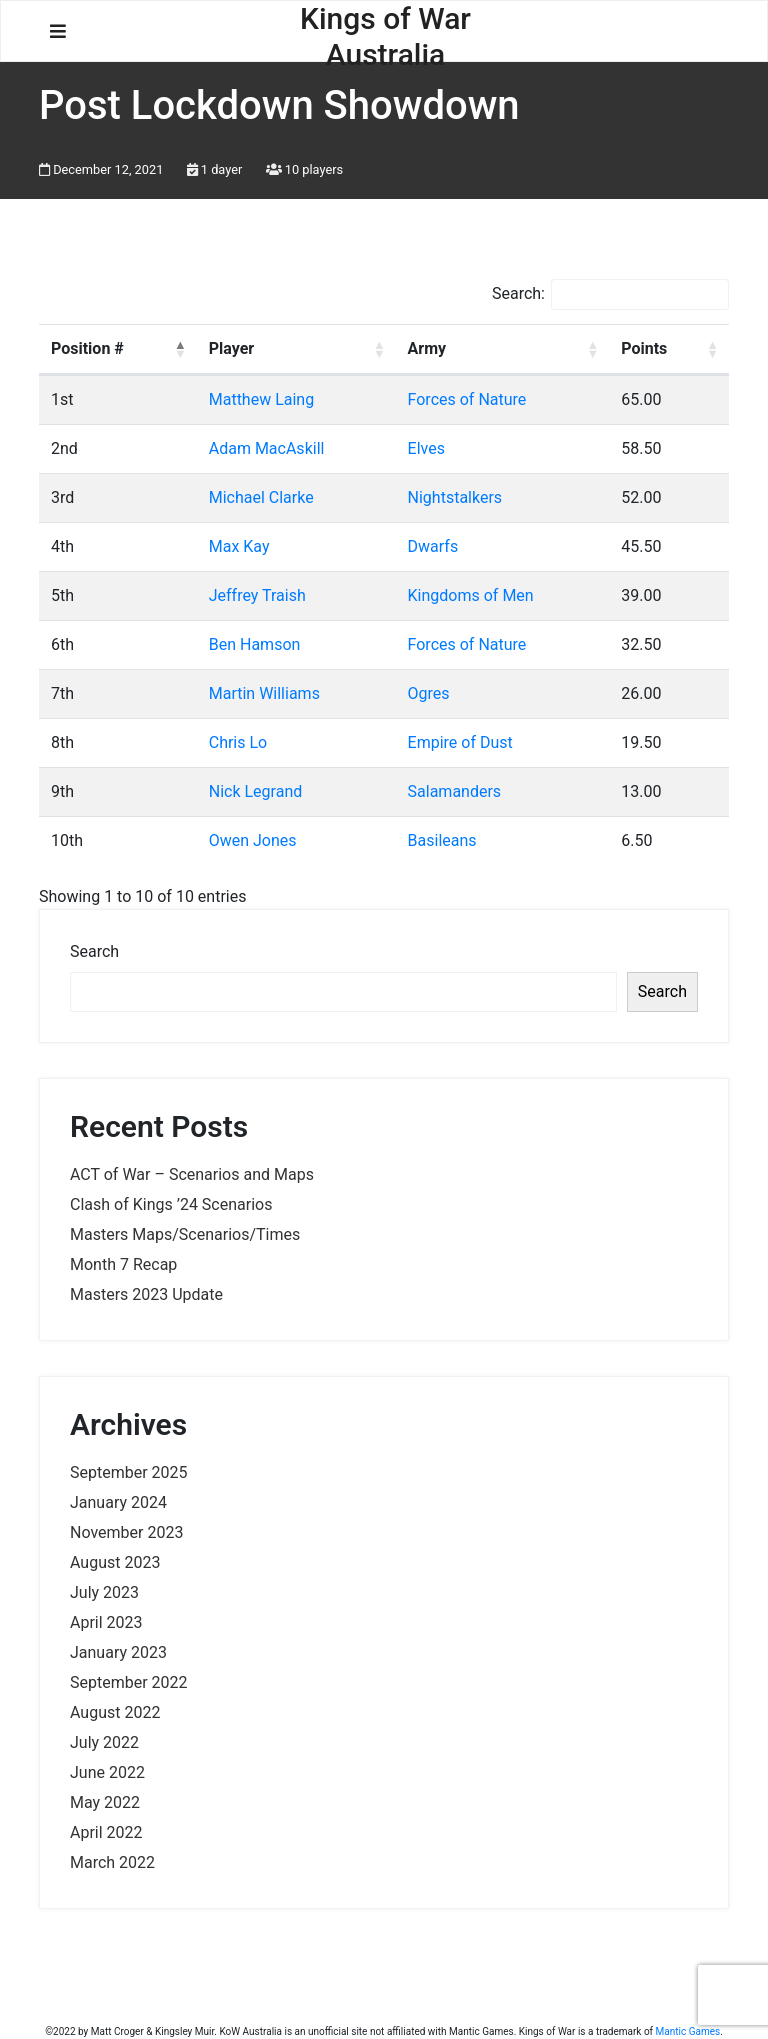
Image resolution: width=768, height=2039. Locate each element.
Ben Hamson (255, 644)
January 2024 (118, 1502)
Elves (426, 448)
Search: (610, 294)
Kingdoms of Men (471, 595)
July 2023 (104, 1592)
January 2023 (118, 1652)
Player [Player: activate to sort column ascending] (231, 348)
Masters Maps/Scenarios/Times (185, 1234)
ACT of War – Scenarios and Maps (192, 1174)
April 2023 (106, 1622)
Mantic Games (688, 2031)
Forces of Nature (467, 399)
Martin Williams (264, 693)
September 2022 (129, 1682)
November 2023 (126, 1532)
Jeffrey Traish (257, 595)
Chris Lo (238, 742)
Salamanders (455, 791)
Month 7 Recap (123, 1264)
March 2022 (112, 1862)
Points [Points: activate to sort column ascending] (644, 348)
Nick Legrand (256, 791)
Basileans (442, 840)
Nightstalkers (455, 497)
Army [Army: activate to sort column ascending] (427, 348)
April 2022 (106, 1832)
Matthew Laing (261, 399)
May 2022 (105, 1802)
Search (94, 951)
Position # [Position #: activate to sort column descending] (87, 348)
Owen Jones (253, 840)
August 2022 (115, 1712)
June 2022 (107, 1772)
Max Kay (239, 546)
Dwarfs (433, 546)
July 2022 (104, 1742)
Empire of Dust (460, 742)
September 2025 (129, 1472)
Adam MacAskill (267, 448)
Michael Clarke (261, 497)
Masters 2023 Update (146, 1294)
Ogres (429, 693)
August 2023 (115, 1562)
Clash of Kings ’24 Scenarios (171, 1204)
